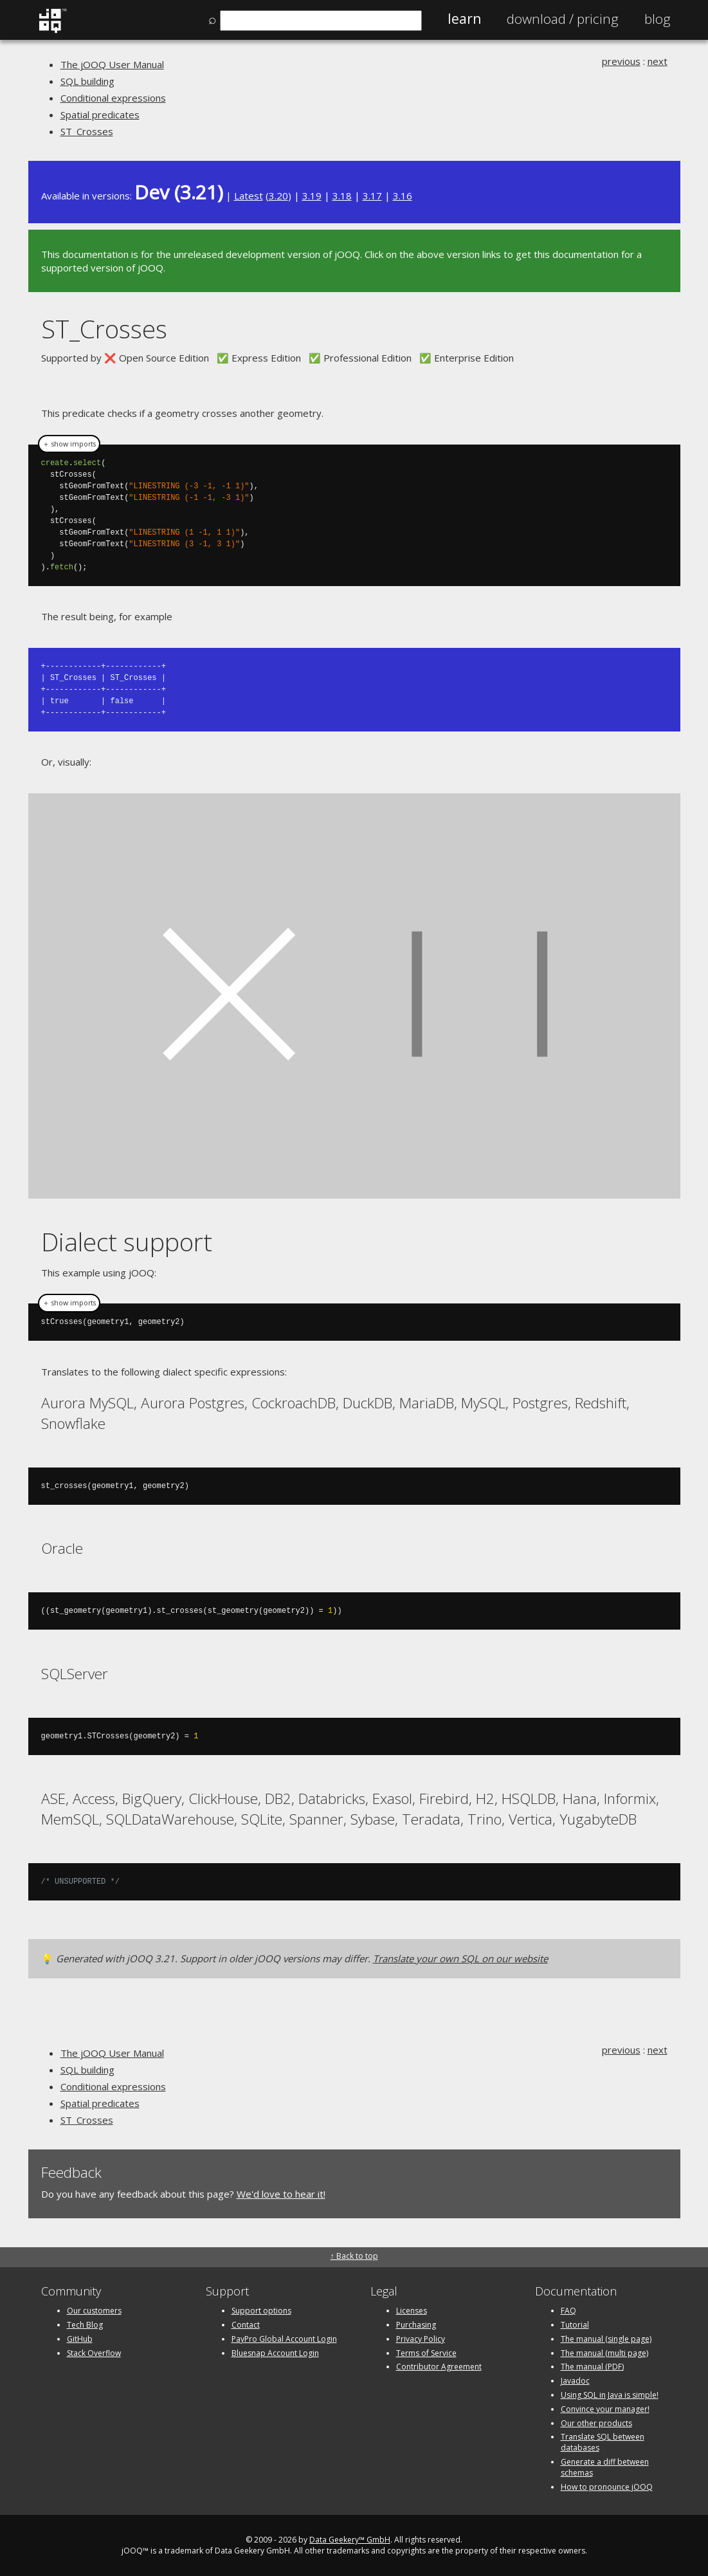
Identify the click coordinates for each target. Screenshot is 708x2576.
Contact (245, 2324)
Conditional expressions (113, 97)
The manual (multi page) (604, 2352)
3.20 (278, 195)
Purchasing (416, 2324)
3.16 (402, 195)
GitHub (80, 2338)
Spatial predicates (100, 114)
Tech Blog (85, 2324)
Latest (248, 195)
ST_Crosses (86, 131)
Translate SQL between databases (602, 2441)
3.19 (312, 195)
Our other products (596, 2422)
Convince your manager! (605, 2408)
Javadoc (575, 2380)
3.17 (372, 195)
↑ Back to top (354, 2255)
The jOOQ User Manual (112, 64)
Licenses (411, 2310)
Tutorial (575, 2324)
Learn (464, 19)
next (657, 61)
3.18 (342, 195)
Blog (657, 19)
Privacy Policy (420, 2338)
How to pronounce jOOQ (607, 2486)
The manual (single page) (606, 2338)
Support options (261, 2310)
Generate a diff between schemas (605, 2467)
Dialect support (126, 1241)
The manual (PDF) (592, 2365)
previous (621, 61)
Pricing (563, 19)
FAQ (568, 2310)
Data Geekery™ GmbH (349, 2539)
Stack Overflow (94, 2352)
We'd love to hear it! (281, 2193)
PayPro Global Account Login (284, 2338)
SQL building (87, 81)
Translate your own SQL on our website (460, 1957)
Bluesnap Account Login (275, 2352)
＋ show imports (69, 443)
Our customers (94, 2310)
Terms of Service (426, 2352)
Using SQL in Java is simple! (609, 2394)
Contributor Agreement (439, 2365)
